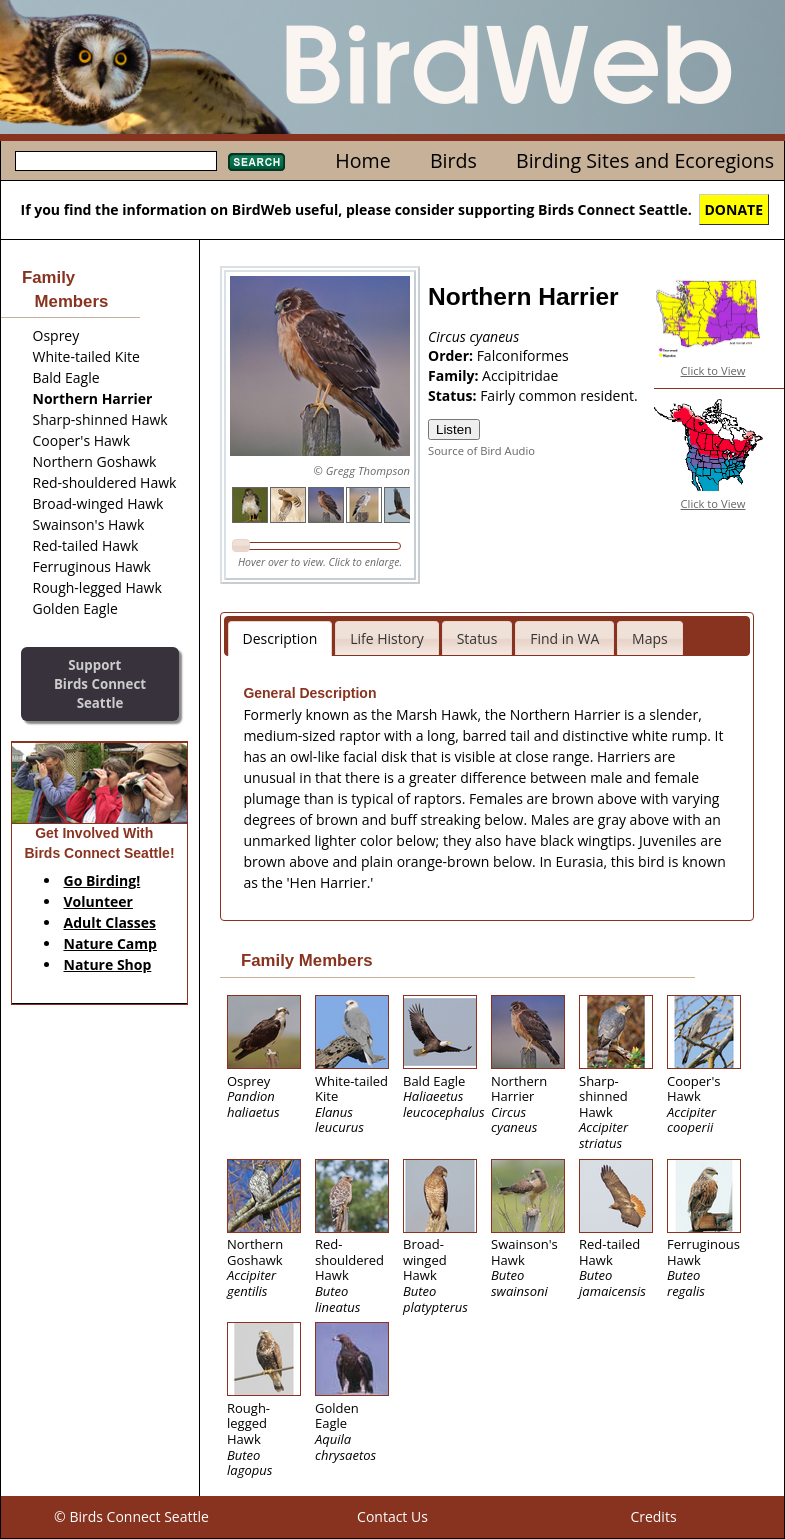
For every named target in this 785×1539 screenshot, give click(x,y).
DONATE (734, 209)
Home (362, 160)
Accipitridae (520, 375)
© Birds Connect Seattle (131, 1516)
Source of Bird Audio (481, 450)
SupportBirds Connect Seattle (100, 683)
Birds (453, 160)
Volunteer (98, 901)
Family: (455, 375)
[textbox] (116, 161)
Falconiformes (523, 355)
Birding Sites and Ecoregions (645, 160)
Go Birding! (102, 880)
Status (477, 638)
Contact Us (392, 1516)
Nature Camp (110, 943)
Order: (452, 355)
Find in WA (564, 638)
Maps (650, 638)
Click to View (713, 370)
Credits (653, 1516)
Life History (387, 638)
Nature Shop (108, 964)
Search (256, 162)
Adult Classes (110, 922)
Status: (454, 395)
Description (280, 638)
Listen (454, 429)
